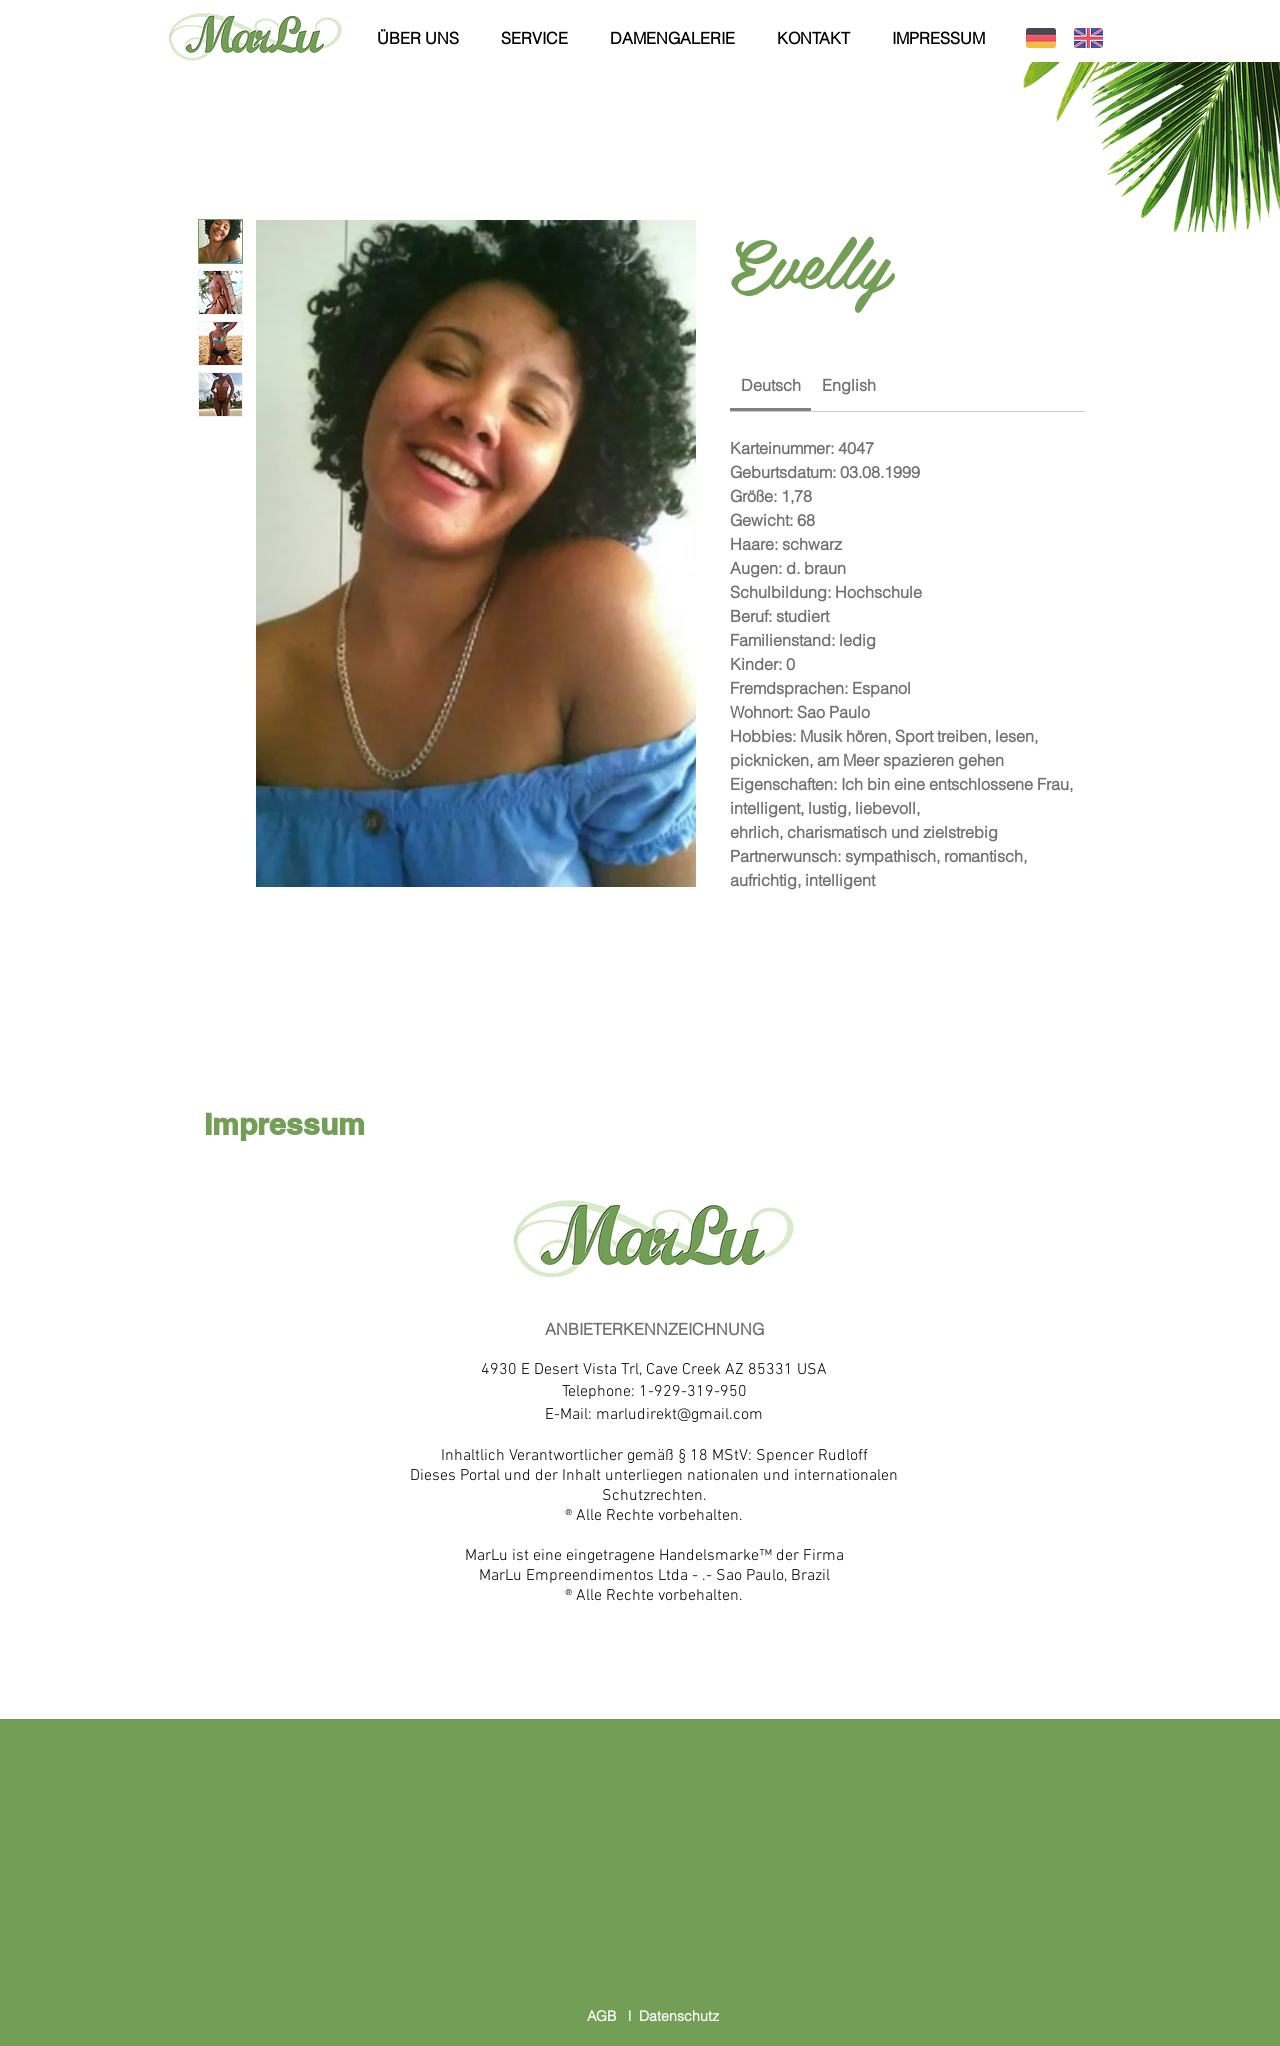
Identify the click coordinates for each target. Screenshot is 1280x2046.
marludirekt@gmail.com (679, 1415)
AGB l (613, 2016)
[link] (771, 385)
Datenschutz (679, 2016)
